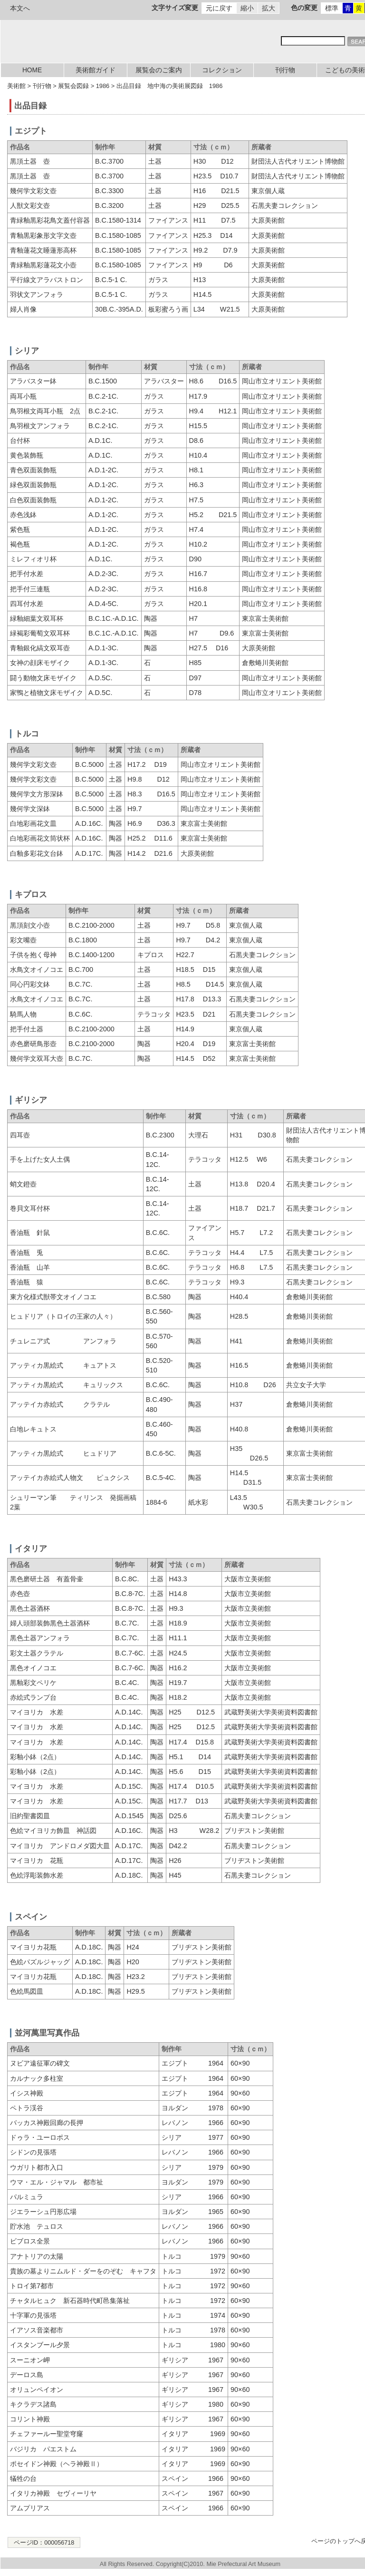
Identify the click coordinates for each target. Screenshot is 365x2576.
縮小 (247, 8)
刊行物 (285, 70)
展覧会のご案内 (158, 70)
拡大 (268, 8)
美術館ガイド (95, 70)
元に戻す (219, 8)
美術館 (16, 85)
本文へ (20, 8)
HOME (32, 70)
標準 (331, 8)
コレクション (222, 70)
